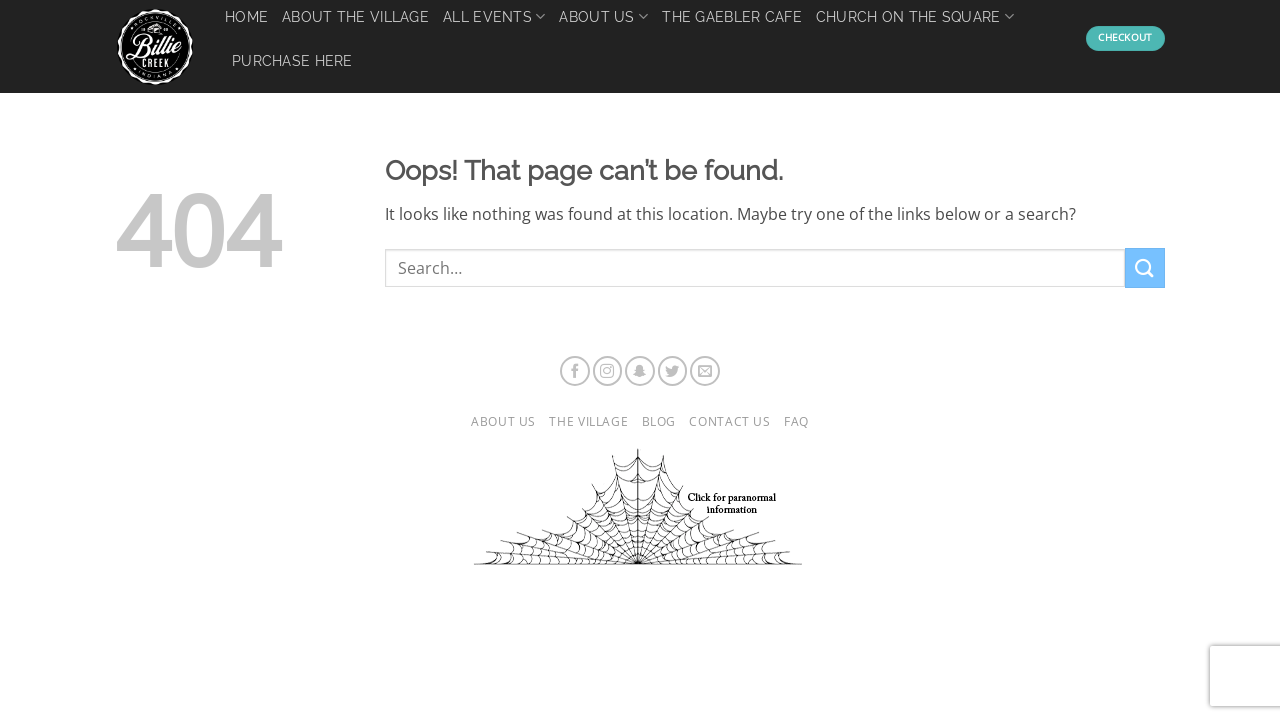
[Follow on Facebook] (575, 371)
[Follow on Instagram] (608, 371)
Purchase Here (292, 60)
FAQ (796, 421)
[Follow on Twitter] (673, 371)
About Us (503, 421)
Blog (659, 421)
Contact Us (729, 421)
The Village (588, 421)
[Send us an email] (705, 371)
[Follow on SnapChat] (640, 371)
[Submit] (1145, 267)
